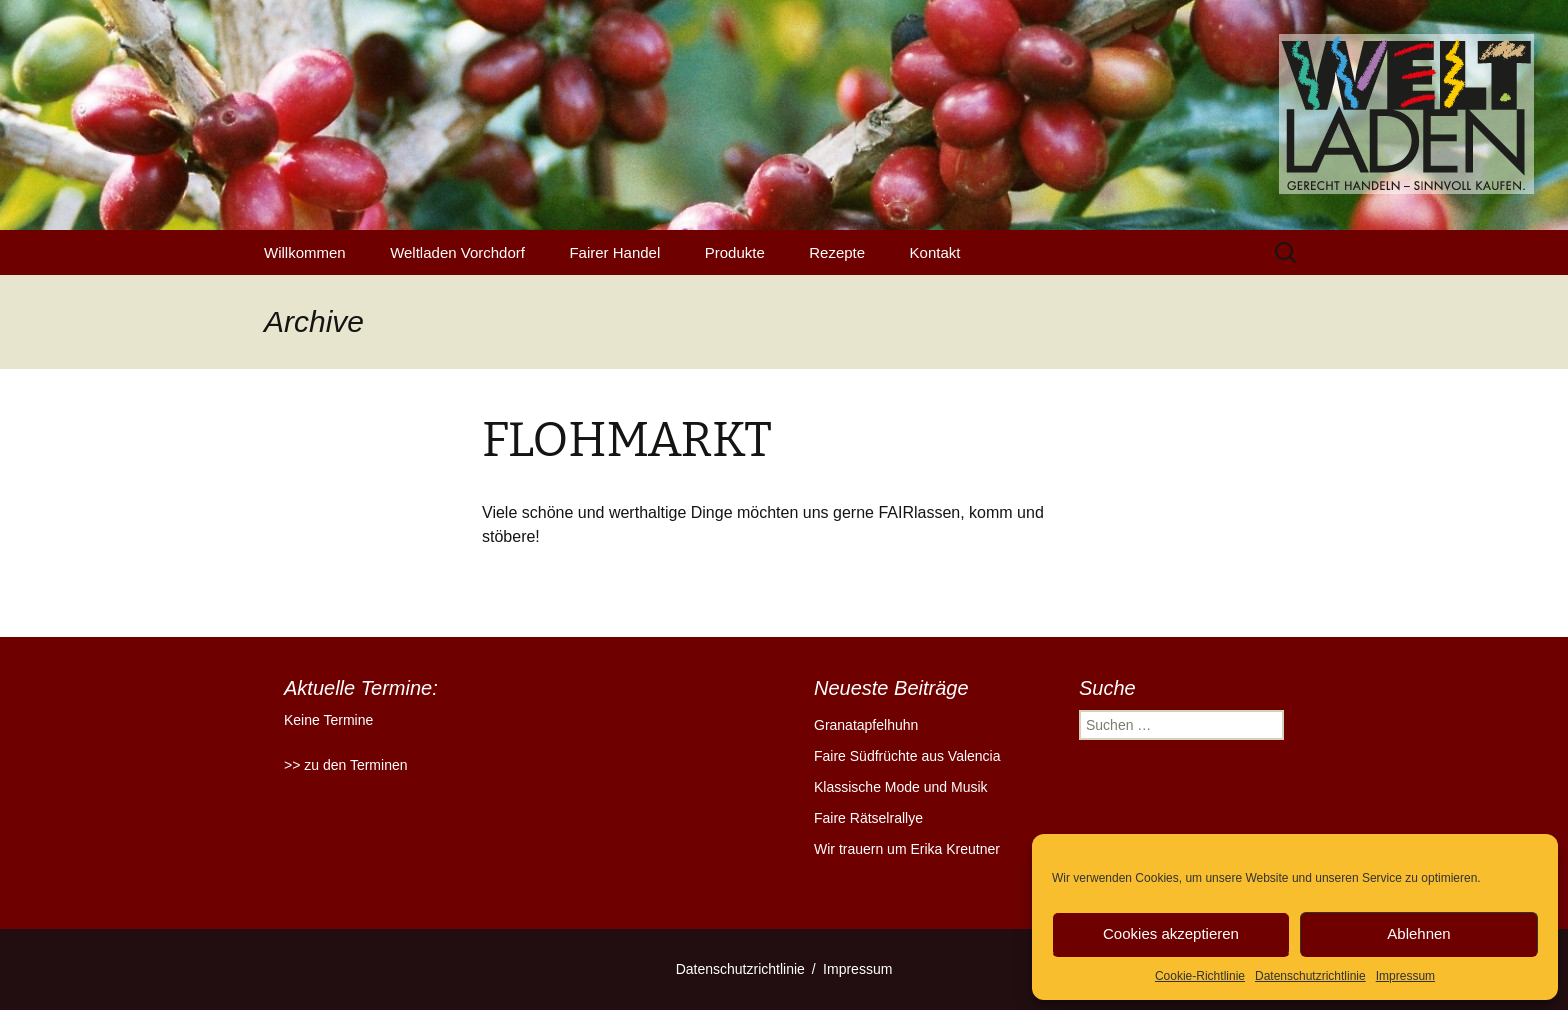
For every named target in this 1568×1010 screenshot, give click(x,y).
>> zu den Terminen (346, 765)
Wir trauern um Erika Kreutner (907, 849)
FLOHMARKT (627, 440)
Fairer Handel (614, 252)
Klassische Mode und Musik (901, 787)
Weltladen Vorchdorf (457, 252)
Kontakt (935, 252)
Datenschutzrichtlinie (1310, 976)
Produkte (735, 252)
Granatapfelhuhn (866, 725)
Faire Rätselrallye (868, 818)
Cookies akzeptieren (1171, 933)
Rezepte (837, 252)
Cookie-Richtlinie (1200, 976)
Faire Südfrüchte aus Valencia (907, 756)
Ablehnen (1418, 933)
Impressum (1405, 976)
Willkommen (305, 252)
